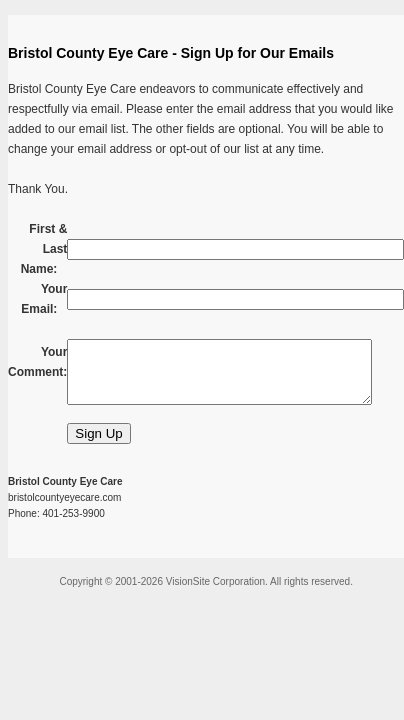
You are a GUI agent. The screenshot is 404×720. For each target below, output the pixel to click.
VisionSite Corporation (215, 581)
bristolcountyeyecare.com (64, 497)
